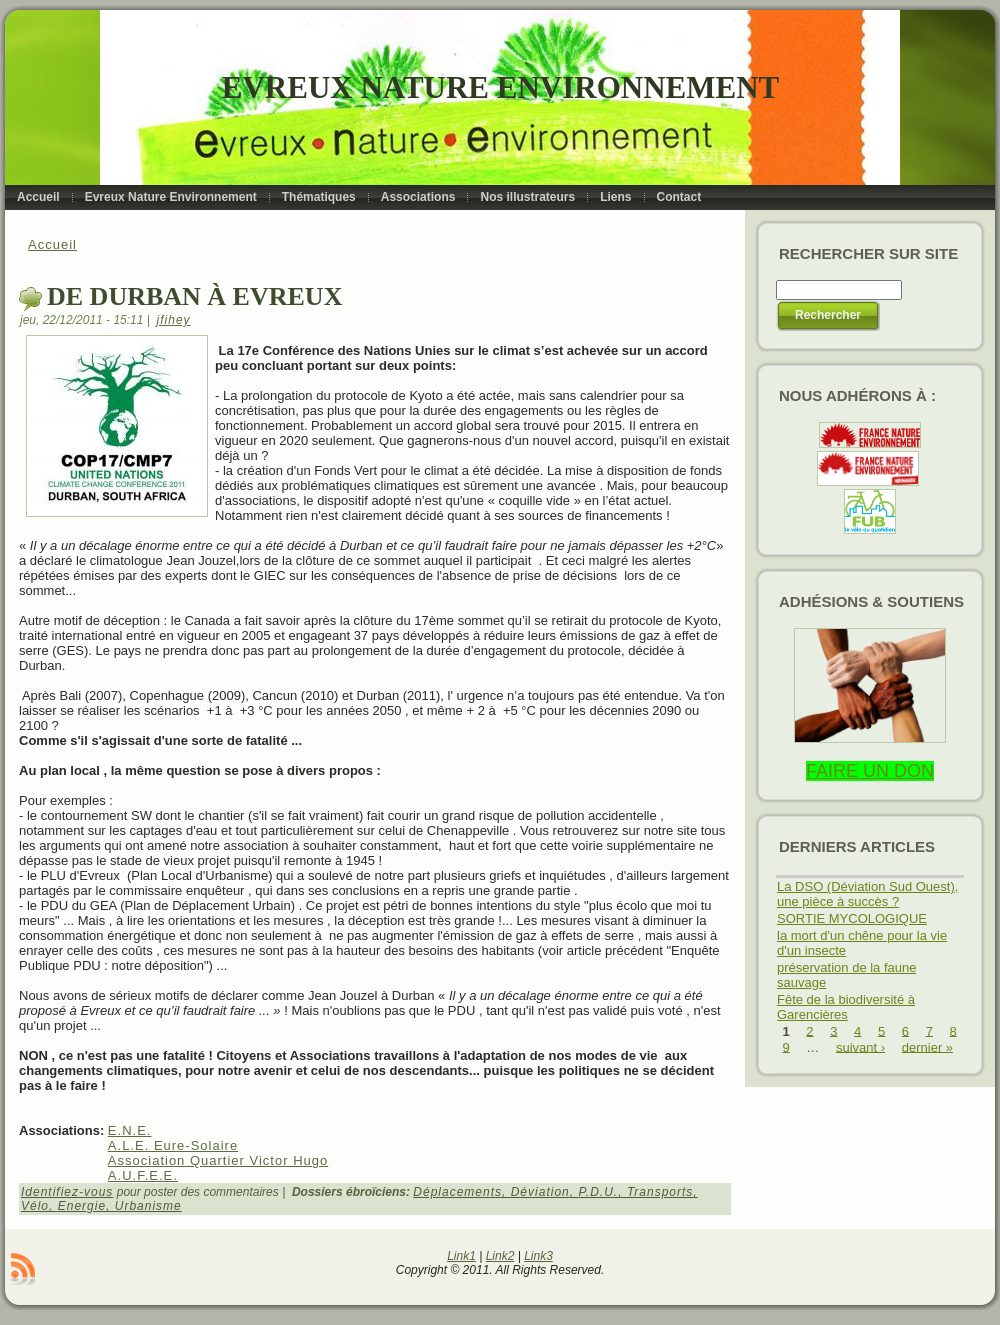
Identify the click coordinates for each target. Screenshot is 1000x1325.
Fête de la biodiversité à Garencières (846, 1007)
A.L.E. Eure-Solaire (173, 1145)
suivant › (860, 1046)
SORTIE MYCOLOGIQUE (852, 918)
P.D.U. (598, 1192)
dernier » (927, 1046)
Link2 (500, 1256)
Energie (82, 1206)
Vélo (35, 1206)
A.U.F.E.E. (143, 1175)
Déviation (540, 1192)
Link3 (538, 1256)
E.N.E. (130, 1130)
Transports (660, 1192)
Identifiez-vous (67, 1192)
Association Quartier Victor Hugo (218, 1160)
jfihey (174, 320)
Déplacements (457, 1192)
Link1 (461, 1256)
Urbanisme (148, 1206)
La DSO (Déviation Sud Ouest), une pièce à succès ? (867, 894)
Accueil (52, 244)
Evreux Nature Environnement (500, 87)
